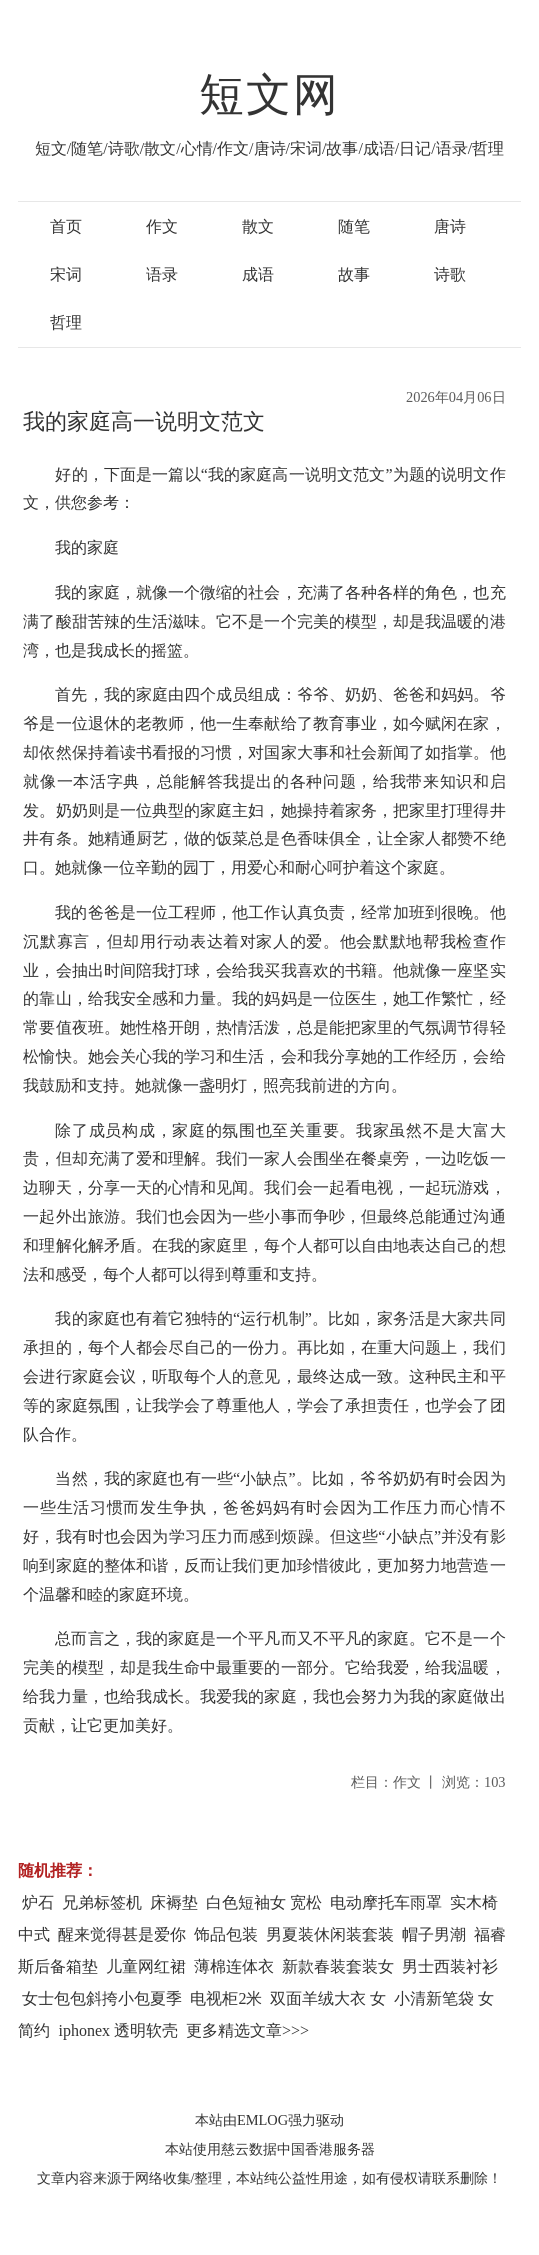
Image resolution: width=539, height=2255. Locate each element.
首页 (66, 226)
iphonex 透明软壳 (118, 2030)
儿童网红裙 (146, 1966)
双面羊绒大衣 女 (328, 1998)
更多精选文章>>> (247, 2030)
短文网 (270, 95)
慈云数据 (249, 2149)
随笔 (354, 226)
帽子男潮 (434, 1934)
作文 (162, 226)
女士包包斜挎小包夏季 (102, 1998)
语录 (162, 274)
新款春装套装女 (338, 1966)
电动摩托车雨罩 (386, 1902)
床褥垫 (174, 1902)
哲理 (66, 322)
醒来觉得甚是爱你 (122, 1934)
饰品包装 (226, 1934)
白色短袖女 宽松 (264, 1902)
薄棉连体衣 (234, 1966)
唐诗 (450, 226)
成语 (258, 274)
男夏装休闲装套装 (330, 1934)
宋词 (66, 274)
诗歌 (450, 274)
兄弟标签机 (102, 1902)
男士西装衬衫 (450, 1966)
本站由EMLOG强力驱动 (269, 2120)
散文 (258, 226)
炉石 (38, 1902)
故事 (354, 274)
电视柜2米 (226, 1998)
